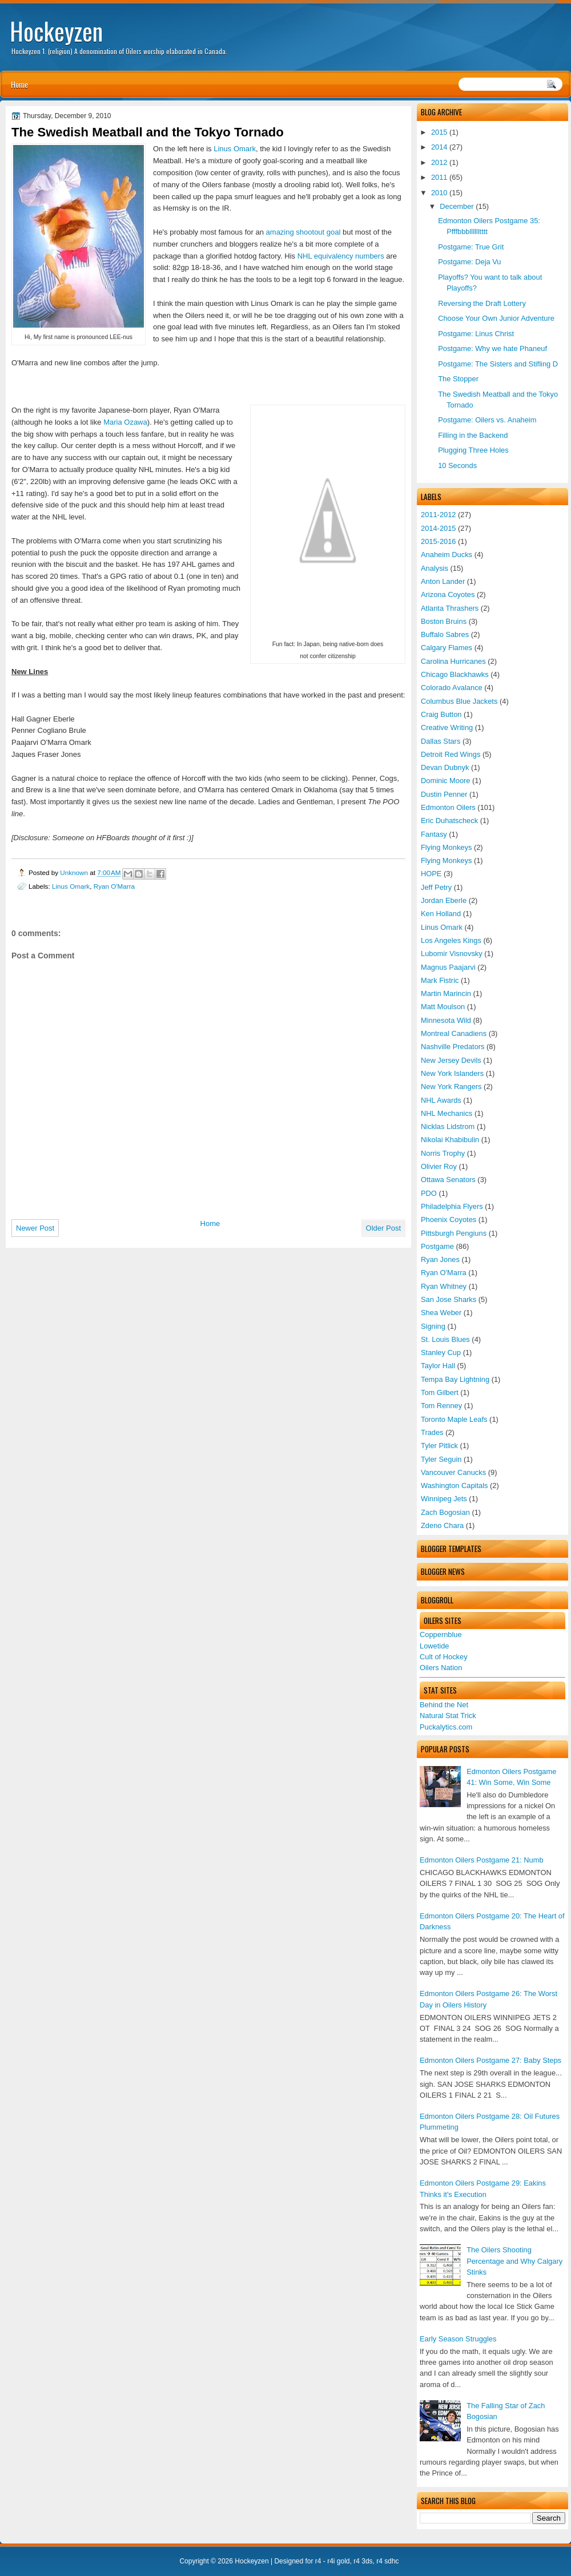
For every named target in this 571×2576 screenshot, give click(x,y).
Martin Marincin (446, 993)
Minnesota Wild (446, 1020)
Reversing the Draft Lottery (482, 303)
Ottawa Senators (448, 1179)
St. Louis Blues (445, 1339)
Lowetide (434, 1646)
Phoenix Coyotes (448, 1219)
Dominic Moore (445, 780)
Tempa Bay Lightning (455, 1379)
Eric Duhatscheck (449, 820)
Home (19, 84)
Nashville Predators (453, 1046)
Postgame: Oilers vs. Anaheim (487, 420)
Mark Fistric (440, 980)
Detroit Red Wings (450, 754)
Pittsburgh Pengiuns (453, 1233)
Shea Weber (441, 1312)
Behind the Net (444, 1704)
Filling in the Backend (473, 435)
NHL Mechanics (446, 1113)
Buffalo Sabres (445, 634)
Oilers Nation (441, 1667)
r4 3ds (362, 2561)
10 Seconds (457, 465)
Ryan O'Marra (444, 1272)
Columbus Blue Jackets (459, 701)
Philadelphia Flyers (452, 1206)
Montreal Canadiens (453, 1033)
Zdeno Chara (442, 1525)
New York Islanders (452, 1073)
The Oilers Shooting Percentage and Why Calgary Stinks (514, 2261)
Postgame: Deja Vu (469, 261)
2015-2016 (438, 541)
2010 (439, 192)
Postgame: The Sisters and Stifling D (498, 364)
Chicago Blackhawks (455, 674)
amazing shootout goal (303, 232)
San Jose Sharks (448, 1299)
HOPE (431, 873)
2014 (439, 147)
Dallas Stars (440, 741)
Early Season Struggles (458, 2339)
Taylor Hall (438, 1365)
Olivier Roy (439, 1166)
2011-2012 (438, 514)
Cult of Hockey (444, 1656)
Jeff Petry (436, 887)
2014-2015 (438, 528)
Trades (432, 1432)
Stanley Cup (441, 1352)
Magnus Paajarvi (448, 967)
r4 (318, 2561)
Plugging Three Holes (473, 450)
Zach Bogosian (445, 1512)
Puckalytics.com (446, 1727)
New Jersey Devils (451, 1060)
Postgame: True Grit (471, 247)
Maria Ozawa (125, 422)
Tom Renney (441, 1405)
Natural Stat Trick (448, 1715)
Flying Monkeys (446, 847)
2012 (439, 162)
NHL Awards (441, 1100)
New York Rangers (451, 1086)
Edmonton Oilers (448, 807)
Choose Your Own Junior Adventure (496, 318)
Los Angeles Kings (451, 940)
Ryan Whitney (444, 1286)
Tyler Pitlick (439, 1445)
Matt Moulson (443, 1006)
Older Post (383, 1228)
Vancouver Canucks (453, 1472)
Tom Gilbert (440, 1392)
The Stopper (458, 378)
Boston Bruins (444, 621)
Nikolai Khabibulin (450, 1139)
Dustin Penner (444, 794)
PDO (429, 1193)
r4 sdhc (387, 2561)
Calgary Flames (446, 647)
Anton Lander (443, 581)
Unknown (75, 872)
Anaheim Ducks (446, 554)
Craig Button (441, 714)
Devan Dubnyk (445, 767)
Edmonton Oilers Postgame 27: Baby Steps (490, 2060)
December (456, 206)
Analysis (434, 568)
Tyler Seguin (441, 1459)
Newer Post (35, 1228)
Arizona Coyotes (448, 594)
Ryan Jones (440, 1259)
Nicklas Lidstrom (448, 1126)
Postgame (437, 1246)
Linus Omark (442, 927)
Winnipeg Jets (444, 1498)
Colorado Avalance (451, 687)
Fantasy (434, 834)
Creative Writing (447, 727)
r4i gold (338, 2561)
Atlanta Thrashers (449, 608)
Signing (433, 1326)
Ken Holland (441, 913)
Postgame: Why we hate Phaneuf (492, 348)
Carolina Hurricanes (453, 661)
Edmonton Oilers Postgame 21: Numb (482, 1860)
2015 (439, 132)
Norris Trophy (443, 1153)
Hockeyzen (56, 31)
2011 (439, 177)
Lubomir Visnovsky (451, 953)
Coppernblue (441, 1634)
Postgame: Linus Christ (476, 333)
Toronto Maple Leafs (454, 1419)
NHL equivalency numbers (340, 256)
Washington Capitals (454, 1485)
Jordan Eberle (444, 900)
